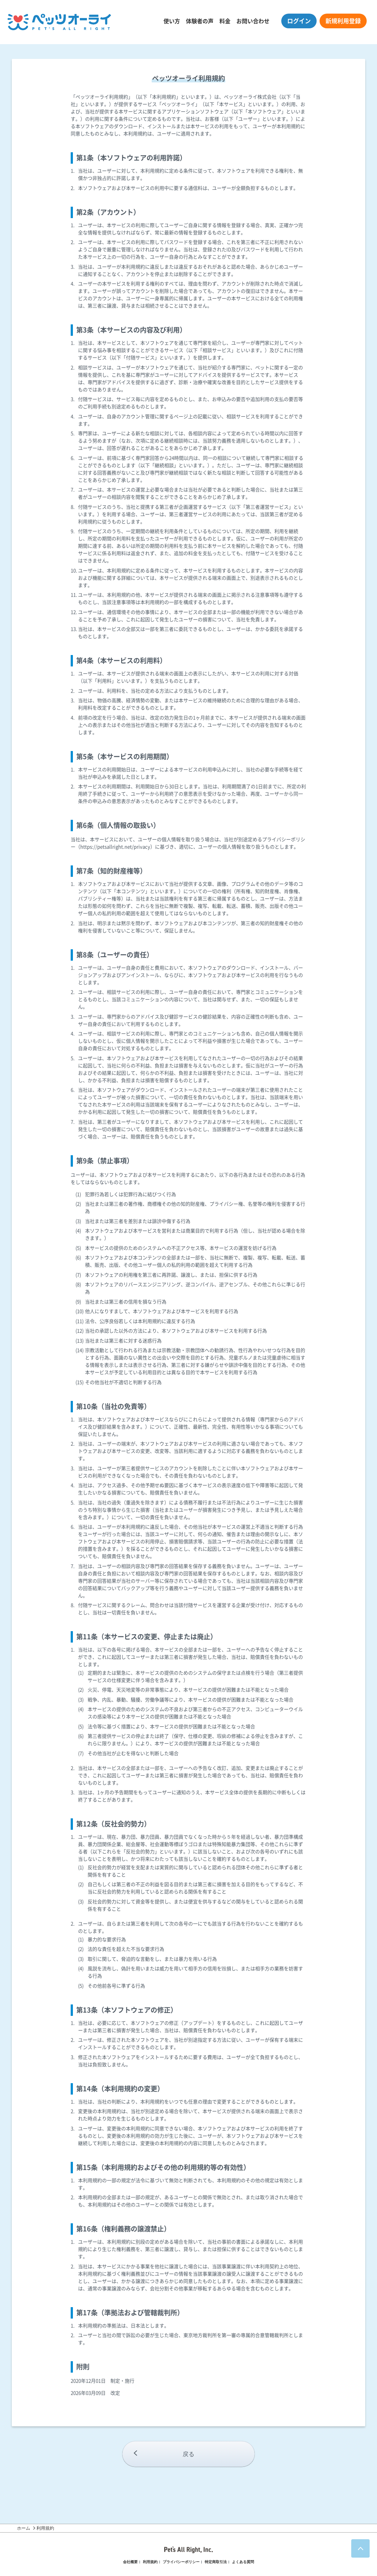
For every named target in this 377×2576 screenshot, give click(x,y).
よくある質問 (243, 2562)
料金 (224, 21)
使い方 (171, 21)
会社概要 (130, 2562)
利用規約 (150, 2562)
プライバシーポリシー (181, 2562)
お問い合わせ (252, 21)
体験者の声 (200, 21)
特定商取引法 (216, 2562)
